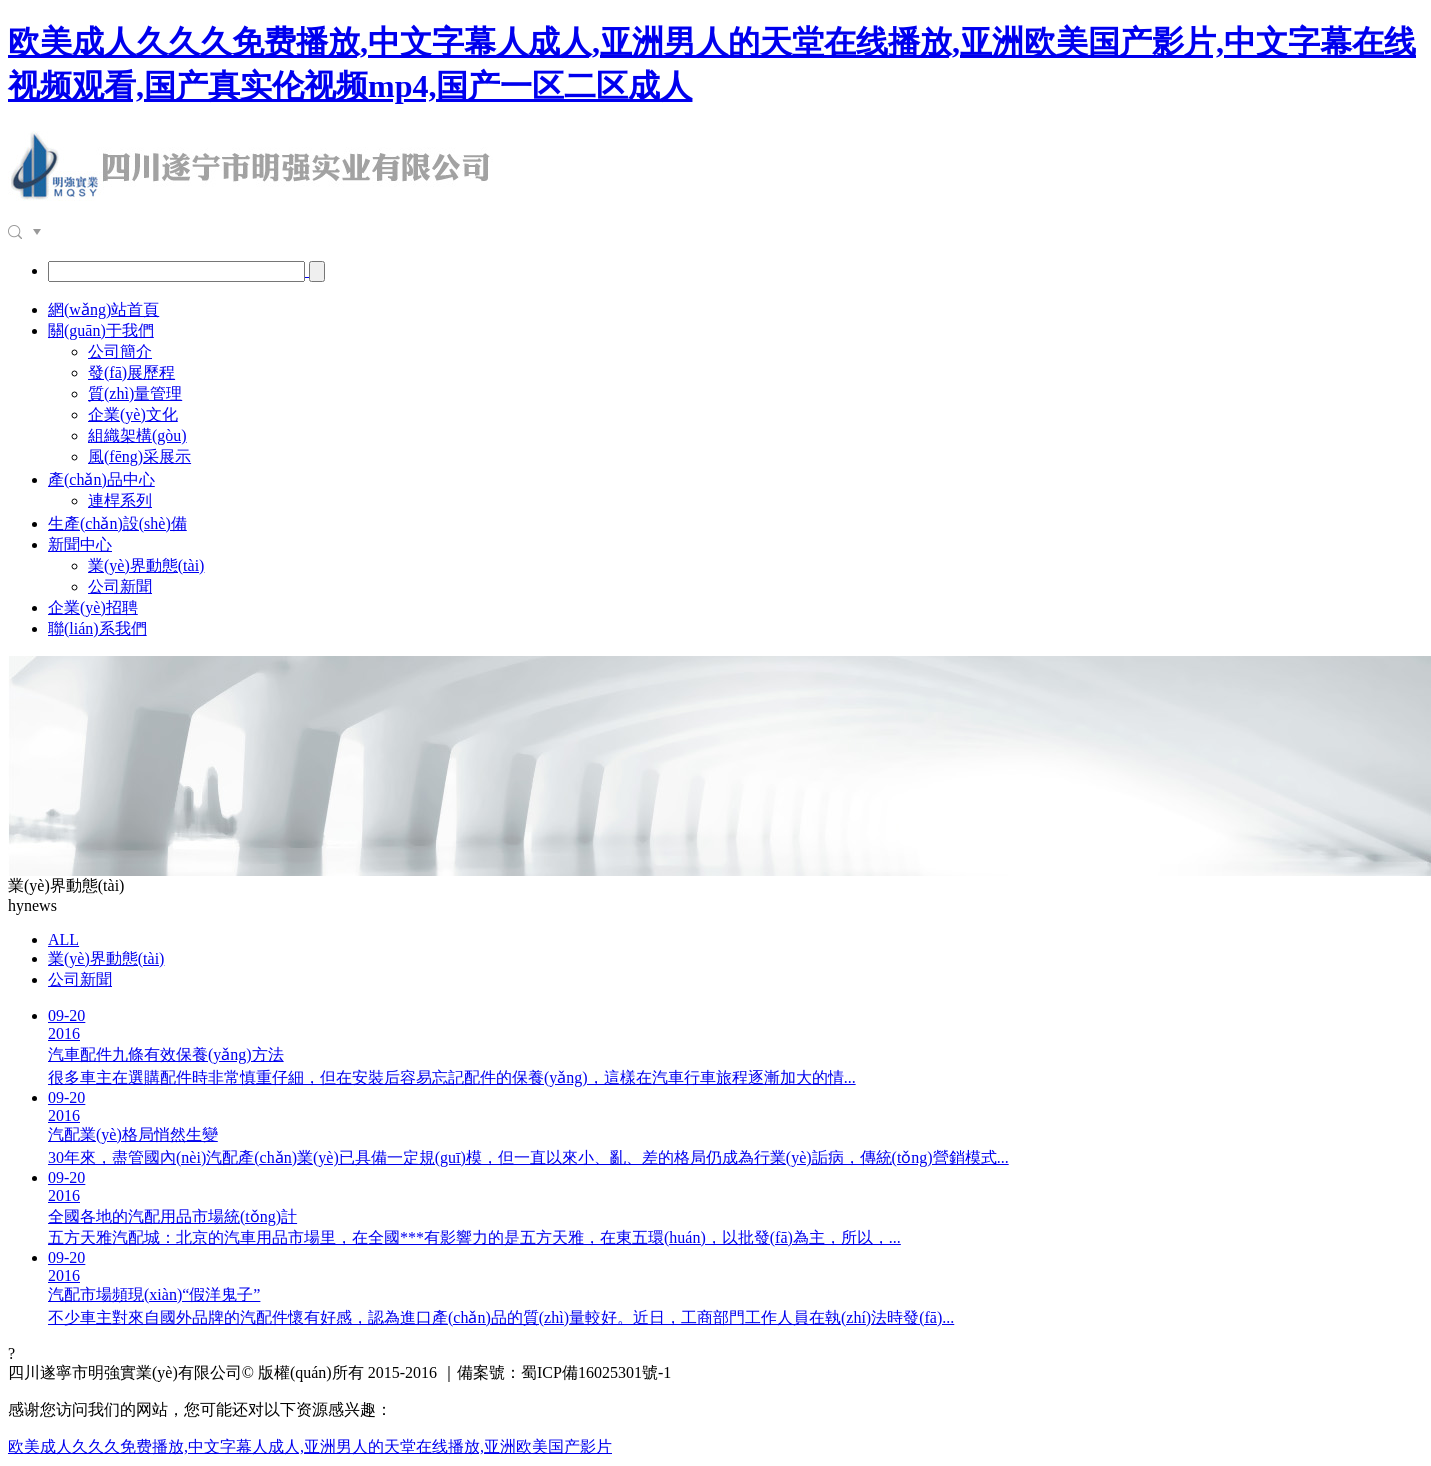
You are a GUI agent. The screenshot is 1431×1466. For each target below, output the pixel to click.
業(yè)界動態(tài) (146, 565)
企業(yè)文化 (133, 414)
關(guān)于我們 (101, 330)
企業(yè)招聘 (93, 607)
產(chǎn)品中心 (101, 479)
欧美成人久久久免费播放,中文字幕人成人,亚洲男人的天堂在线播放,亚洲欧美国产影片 (310, 1446)
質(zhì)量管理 (135, 393)
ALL (63, 939)
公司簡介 (120, 351)
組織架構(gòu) (137, 435)
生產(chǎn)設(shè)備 (117, 523)
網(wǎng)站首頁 (103, 309)
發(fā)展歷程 (131, 372)
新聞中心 (80, 544)
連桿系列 (120, 500)
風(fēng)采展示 (139, 456)
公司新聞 (120, 586)
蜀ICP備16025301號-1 (596, 1372)
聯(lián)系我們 (97, 628)
